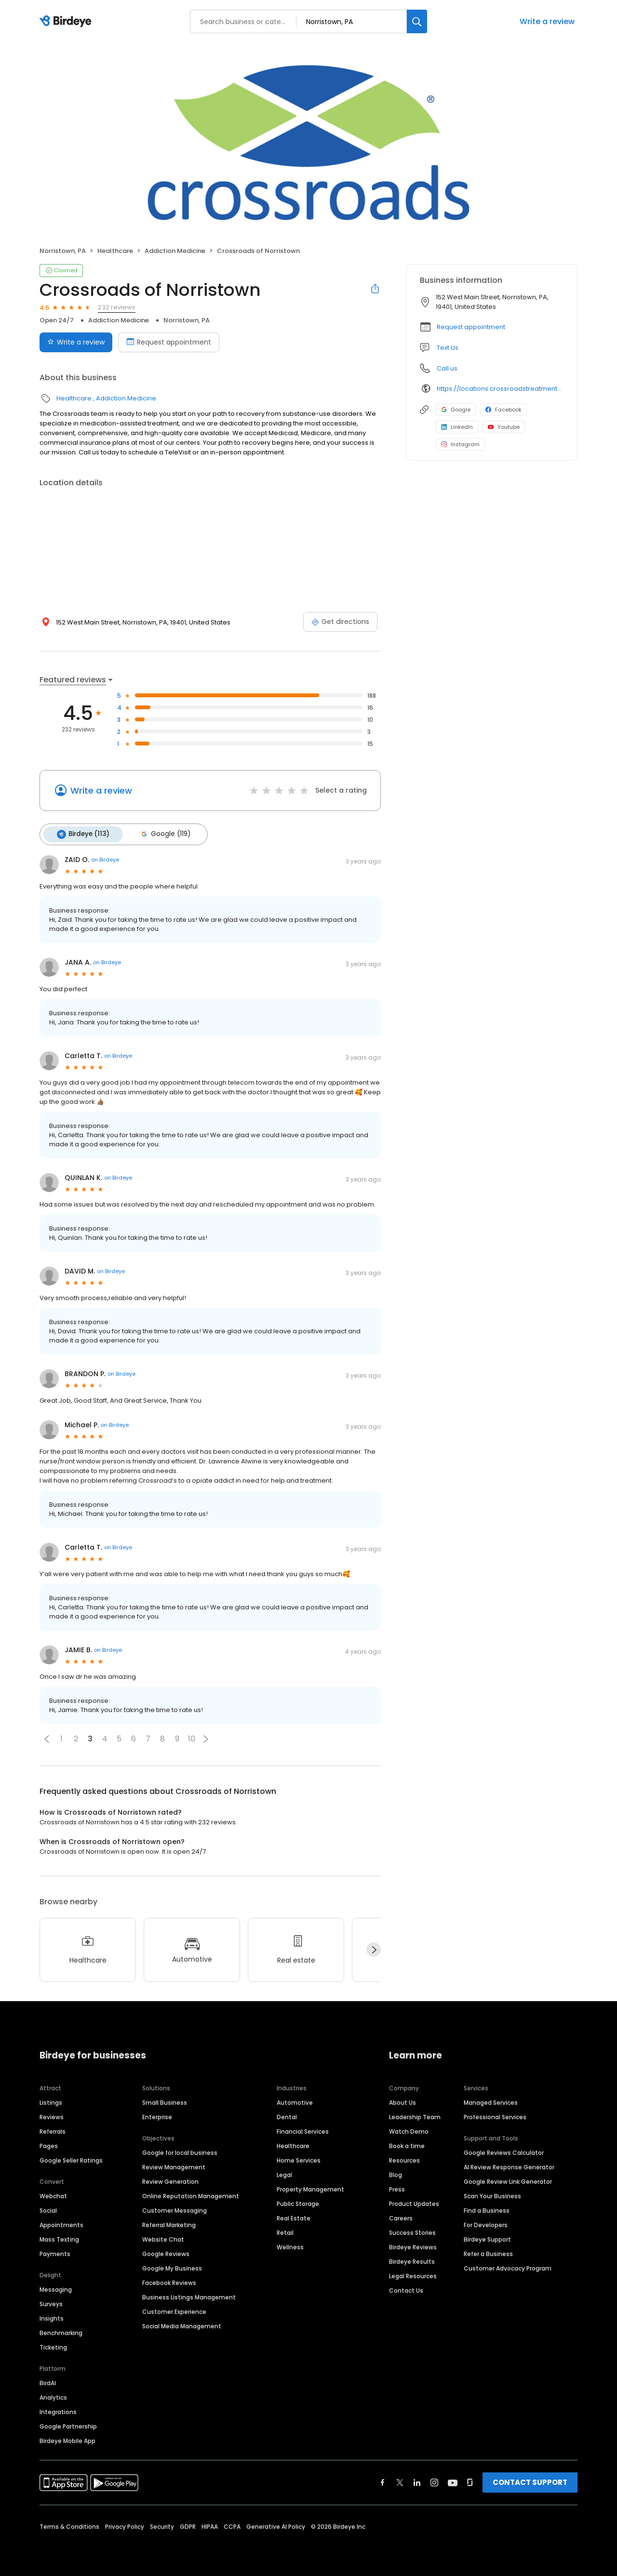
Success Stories (412, 2231)
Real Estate (293, 2217)
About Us (402, 2101)
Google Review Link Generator (508, 2180)
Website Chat (163, 2238)
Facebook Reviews (169, 2281)
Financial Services (303, 2130)
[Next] (373, 1948)
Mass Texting (59, 2238)
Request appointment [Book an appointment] (168, 342)
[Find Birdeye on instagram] (434, 2481)
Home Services (299, 2159)
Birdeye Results (412, 2260)
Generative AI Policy (275, 2525)
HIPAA (209, 2525)
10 (191, 1737)
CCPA (232, 2525)
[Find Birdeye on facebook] (383, 2481)
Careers (401, 2217)
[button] (47, 1737)
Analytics (53, 2396)
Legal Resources (413, 2275)
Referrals (53, 2130)
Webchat (53, 2195)
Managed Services (491, 2101)
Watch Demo (409, 2130)
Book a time (407, 2144)
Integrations (58, 2410)
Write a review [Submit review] (76, 342)
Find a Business (487, 2209)
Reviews (52, 2115)
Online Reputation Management (190, 2195)
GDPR (188, 2525)
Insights (52, 2317)
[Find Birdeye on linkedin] (417, 2481)
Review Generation (170, 2180)
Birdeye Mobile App (67, 2439)
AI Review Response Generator (509, 2166)
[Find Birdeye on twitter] (399, 2481)
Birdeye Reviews (413, 2246)
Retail (285, 2231)
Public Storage (298, 2202)
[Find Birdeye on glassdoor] (470, 2481)
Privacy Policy (124, 2525)
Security (162, 2525)
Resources (404, 2159)
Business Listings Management (189, 2296)
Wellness (290, 2246)
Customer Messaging (174, 2209)
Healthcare (115, 250)
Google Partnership (68, 2425)
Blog (395, 2173)
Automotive (295, 2101)
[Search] (417, 21)
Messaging (56, 2288)
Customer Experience (174, 2310)
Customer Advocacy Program (507, 2267)
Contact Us (406, 2289)
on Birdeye (105, 859)
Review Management (173, 2166)
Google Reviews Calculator (504, 2151)
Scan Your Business (492, 2195)
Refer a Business (488, 2252)
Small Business (164, 2101)
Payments (55, 2252)
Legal (284, 2173)
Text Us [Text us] (447, 347)
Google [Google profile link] (455, 409)
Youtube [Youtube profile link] (504, 427)
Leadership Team (415, 2115)
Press (397, 2188)
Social (48, 2209)
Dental (287, 2115)
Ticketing (53, 2346)
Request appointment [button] (471, 327)
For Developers (486, 2223)
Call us (447, 368)
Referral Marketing (169, 2223)
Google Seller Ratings (71, 2159)
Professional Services (495, 2115)
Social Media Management (181, 2325)
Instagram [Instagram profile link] (460, 444)
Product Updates (414, 2202)
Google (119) (162, 833)
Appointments (61, 2223)
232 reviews (116, 307)
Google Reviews (165, 2252)
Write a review (547, 21)
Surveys (51, 2302)
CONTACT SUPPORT (530, 2481)
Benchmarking (61, 2331)
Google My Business (172, 2267)
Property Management (310, 2188)
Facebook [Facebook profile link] (503, 409)
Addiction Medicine (175, 250)
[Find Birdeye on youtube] (452, 2481)
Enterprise (157, 2115)
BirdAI (48, 2381)
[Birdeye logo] (67, 21)
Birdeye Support (487, 2238)
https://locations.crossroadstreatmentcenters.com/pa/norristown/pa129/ (500, 388)
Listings (51, 2101)
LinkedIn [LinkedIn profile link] (457, 427)
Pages (49, 2144)
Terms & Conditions (69, 2525)
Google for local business (179, 2151)
